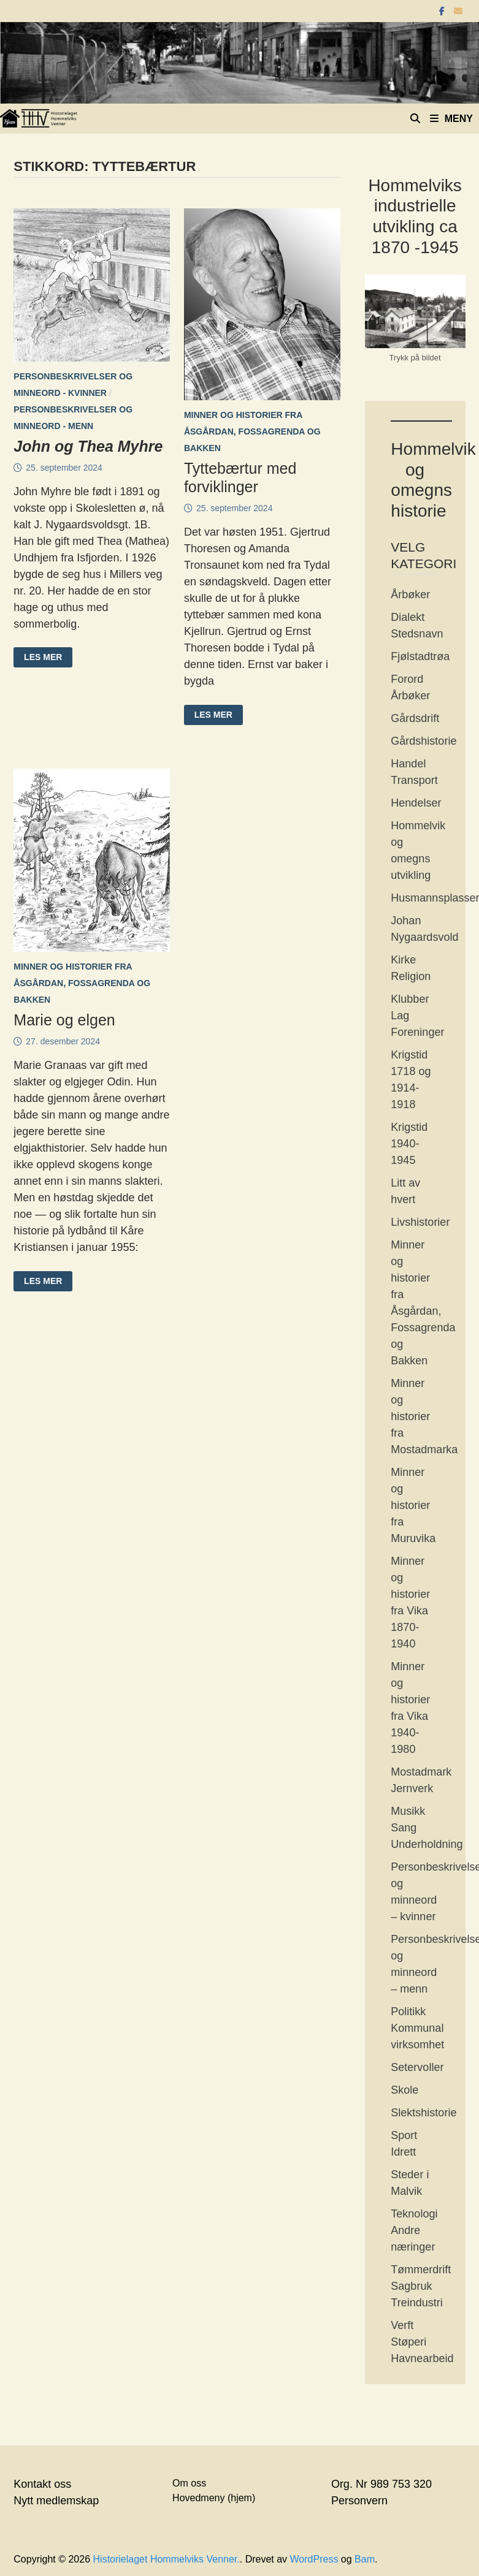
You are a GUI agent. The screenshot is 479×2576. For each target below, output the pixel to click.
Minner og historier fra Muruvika (413, 1505)
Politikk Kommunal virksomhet (417, 2028)
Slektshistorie (423, 2113)
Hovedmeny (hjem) (213, 2498)
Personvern (359, 2500)
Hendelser (416, 803)
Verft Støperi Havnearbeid (422, 2342)
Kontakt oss (42, 2484)
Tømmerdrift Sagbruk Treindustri (421, 2286)
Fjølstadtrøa (420, 656)
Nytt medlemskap (56, 2500)
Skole (404, 2090)
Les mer (42, 657)
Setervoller (417, 2067)
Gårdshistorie (423, 741)
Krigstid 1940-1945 (409, 1143)
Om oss (189, 2483)
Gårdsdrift (415, 718)
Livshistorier (420, 1222)
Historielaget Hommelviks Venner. (166, 2559)
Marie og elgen (64, 1019)
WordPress (314, 2559)
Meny (451, 118)
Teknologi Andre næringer (414, 2230)
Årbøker (410, 594)
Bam (364, 2559)
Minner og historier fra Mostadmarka (424, 1416)
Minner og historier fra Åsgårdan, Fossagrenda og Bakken (252, 431)
